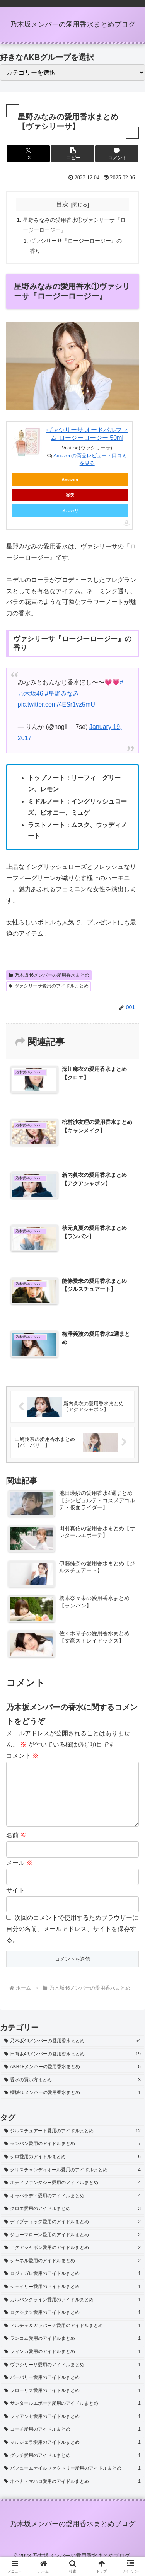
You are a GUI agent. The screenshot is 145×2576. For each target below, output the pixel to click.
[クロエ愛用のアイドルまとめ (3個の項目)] (72, 2221)
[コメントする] (116, 153)
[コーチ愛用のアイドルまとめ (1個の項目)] (72, 2442)
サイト (15, 1902)
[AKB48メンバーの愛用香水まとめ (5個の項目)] (72, 2079)
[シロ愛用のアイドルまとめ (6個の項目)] (72, 2169)
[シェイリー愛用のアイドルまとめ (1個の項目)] (72, 2299)
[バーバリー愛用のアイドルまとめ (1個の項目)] (72, 2390)
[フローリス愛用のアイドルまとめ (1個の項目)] (72, 2403)
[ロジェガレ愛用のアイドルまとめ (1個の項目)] (72, 2286)
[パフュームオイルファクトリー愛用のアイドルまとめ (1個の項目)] (72, 2481)
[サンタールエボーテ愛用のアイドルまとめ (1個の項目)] (72, 2416)
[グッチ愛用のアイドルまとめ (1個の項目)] (72, 2468)
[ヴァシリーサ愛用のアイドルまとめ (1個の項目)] (72, 2377)
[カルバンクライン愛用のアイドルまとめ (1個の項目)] (72, 2312)
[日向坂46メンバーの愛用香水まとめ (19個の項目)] (72, 2066)
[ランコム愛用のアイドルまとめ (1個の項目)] (72, 2351)
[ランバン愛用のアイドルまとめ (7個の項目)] (72, 2156)
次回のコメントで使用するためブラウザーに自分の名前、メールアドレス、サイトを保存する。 (72, 1941)
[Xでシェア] (28, 153)
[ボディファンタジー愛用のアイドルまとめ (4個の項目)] (72, 2195)
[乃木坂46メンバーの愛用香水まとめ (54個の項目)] (72, 2053)
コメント (22, 1755)
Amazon (69, 479)
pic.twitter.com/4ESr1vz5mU (56, 704)
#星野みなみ (62, 693)
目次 (62, 204)
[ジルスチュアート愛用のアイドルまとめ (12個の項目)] (72, 2143)
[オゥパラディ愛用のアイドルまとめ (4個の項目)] (72, 2208)
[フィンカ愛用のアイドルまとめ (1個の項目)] (72, 2364)
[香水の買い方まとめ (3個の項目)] (72, 2092)
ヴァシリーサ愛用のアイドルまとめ (49, 986)
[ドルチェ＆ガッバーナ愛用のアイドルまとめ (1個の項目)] (72, 2338)
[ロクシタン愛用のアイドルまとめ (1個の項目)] (72, 2325)
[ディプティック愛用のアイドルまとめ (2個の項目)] (72, 2234)
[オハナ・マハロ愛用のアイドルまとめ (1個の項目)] (72, 2494)
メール (19, 1875)
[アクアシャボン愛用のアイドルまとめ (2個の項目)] (72, 2260)
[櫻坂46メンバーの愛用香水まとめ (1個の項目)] (72, 2105)
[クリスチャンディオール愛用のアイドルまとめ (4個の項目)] (72, 2182)
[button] (72, 153)
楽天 (70, 495)
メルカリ (69, 510)
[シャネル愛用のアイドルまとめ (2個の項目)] (72, 2273)
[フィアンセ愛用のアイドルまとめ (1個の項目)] (72, 2429)
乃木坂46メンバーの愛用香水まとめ (49, 975)
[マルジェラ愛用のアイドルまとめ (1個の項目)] (72, 2455)
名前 (16, 1847)
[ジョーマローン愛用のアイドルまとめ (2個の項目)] (72, 2247)
